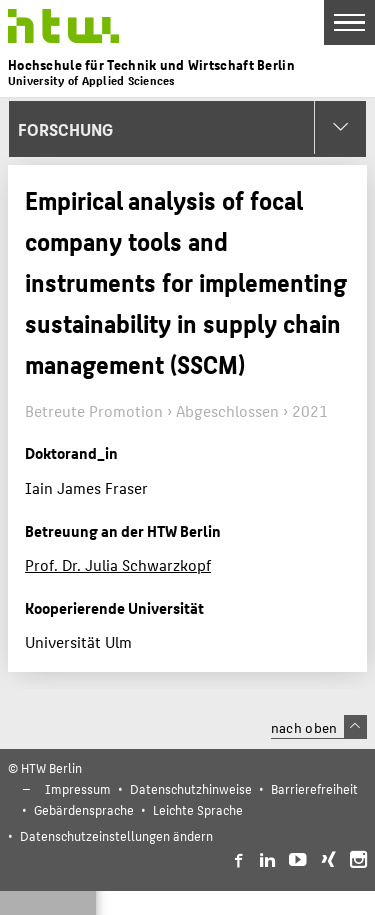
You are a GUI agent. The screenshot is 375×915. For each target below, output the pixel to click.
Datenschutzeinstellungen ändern (116, 835)
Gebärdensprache (84, 809)
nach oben (319, 727)
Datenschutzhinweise (191, 788)
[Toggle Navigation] (349, 22)
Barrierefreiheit (314, 788)
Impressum (78, 788)
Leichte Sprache (198, 809)
